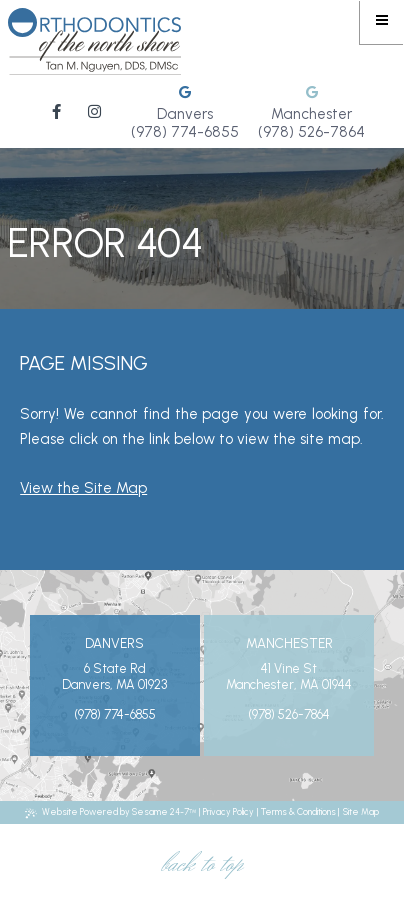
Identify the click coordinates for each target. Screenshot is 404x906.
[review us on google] (185, 93)
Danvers (185, 114)
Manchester (311, 114)
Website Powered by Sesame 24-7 (110, 812)
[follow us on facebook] (57, 111)
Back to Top (202, 865)
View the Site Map (83, 488)
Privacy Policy (228, 811)
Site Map (361, 811)
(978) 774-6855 (185, 132)
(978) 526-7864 (311, 132)
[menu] (382, 22)
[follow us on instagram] (95, 111)
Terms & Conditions (298, 811)
